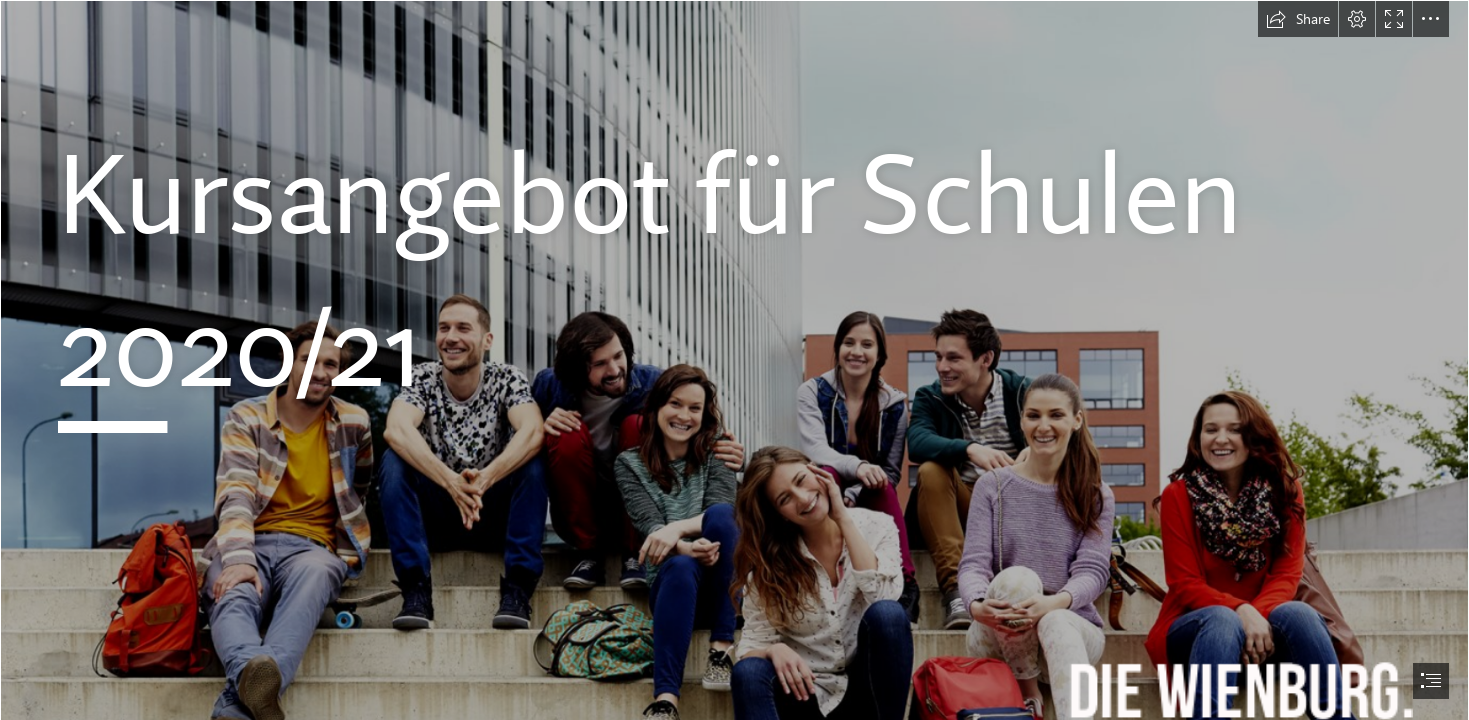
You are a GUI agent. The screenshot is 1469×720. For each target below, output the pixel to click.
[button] (1298, 19)
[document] (734, 360)
